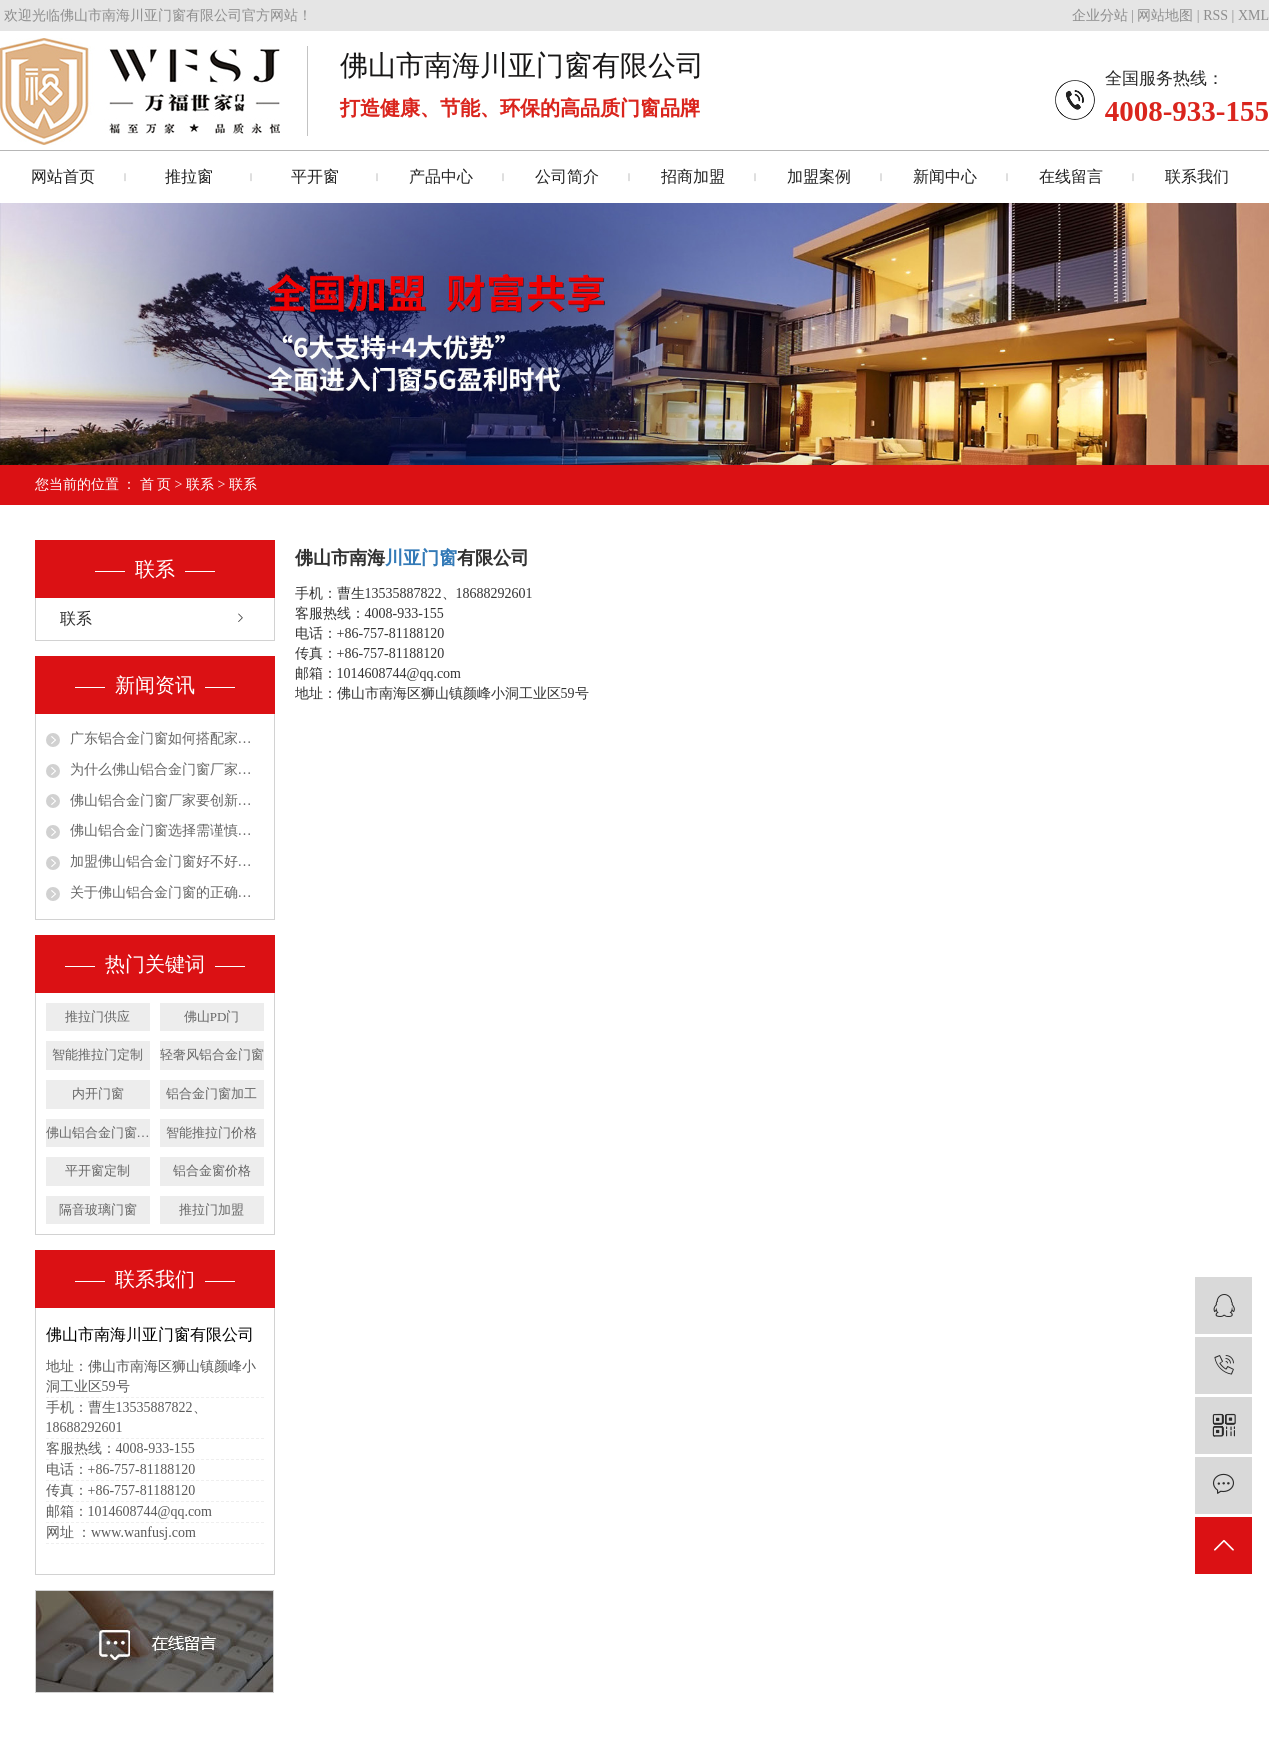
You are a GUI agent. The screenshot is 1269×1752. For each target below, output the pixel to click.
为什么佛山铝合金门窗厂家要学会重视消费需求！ (167, 769)
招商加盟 (693, 176)
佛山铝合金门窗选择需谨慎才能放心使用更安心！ (167, 830)
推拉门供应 (97, 1016)
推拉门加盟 (211, 1209)
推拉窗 (189, 176)
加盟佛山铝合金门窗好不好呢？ (167, 861)
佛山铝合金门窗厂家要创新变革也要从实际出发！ (167, 800)
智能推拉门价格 (211, 1132)
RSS (1215, 15)
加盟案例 (819, 176)
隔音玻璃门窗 (98, 1209)
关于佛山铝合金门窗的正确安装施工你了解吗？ (167, 892)
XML (1253, 15)
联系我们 (1197, 176)
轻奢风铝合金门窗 (212, 1054)
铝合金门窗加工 (211, 1093)
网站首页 (63, 176)
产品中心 (441, 176)
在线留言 (1071, 176)
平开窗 (315, 176)
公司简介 (567, 176)
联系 (200, 484)
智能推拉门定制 (97, 1054)
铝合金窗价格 (212, 1170)
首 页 (156, 484)
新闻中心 (945, 176)
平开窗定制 (97, 1170)
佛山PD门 (212, 1016)
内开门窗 (98, 1093)
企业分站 (1100, 15)
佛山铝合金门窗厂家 (98, 1132)
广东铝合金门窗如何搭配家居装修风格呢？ (167, 738)
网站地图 (1165, 15)
